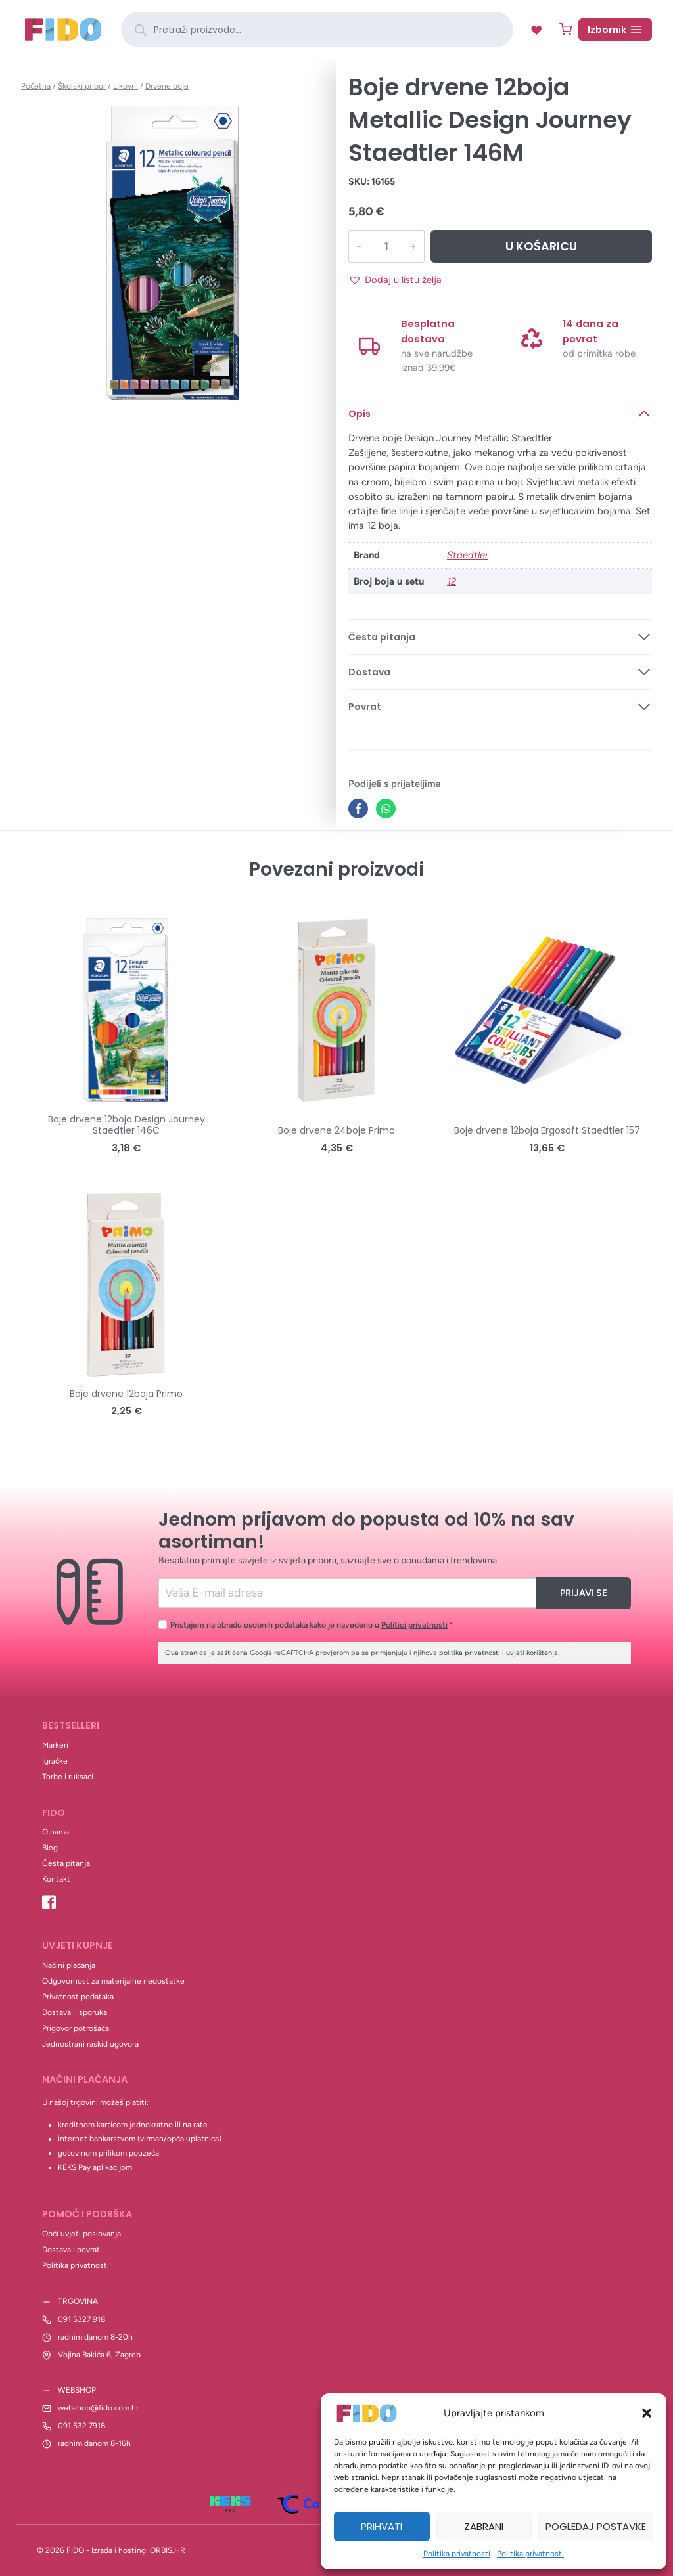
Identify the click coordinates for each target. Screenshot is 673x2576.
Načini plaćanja (68, 1965)
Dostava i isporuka (74, 2012)
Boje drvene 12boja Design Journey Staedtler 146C (126, 1125)
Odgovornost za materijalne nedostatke (113, 1981)
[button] (646, 2413)
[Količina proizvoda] (386, 246)
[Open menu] (615, 29)
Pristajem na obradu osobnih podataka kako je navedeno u (311, 1625)
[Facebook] (358, 808)
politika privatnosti (469, 1653)
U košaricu (541, 246)
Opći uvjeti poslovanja (81, 2233)
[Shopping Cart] (565, 29)
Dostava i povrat (71, 2249)
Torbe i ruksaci (67, 1776)
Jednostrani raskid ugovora (90, 2044)
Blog (50, 1847)
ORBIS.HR (167, 2550)
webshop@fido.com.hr (98, 2407)
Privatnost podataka (78, 1996)
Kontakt (56, 1879)
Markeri (55, 1745)
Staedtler (467, 555)
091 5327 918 (81, 2319)
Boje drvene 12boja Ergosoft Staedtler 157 (547, 1130)
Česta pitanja (66, 1863)
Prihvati (381, 2526)
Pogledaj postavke (595, 2526)
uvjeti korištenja (532, 1653)
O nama (55, 1831)
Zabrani (483, 2526)
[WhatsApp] (386, 808)
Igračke (55, 1760)
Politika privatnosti (456, 2553)
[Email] (347, 1593)
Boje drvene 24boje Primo (336, 1130)
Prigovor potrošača (75, 2028)
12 (451, 581)
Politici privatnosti (414, 1625)
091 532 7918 (81, 2425)
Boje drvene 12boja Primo (126, 1393)
